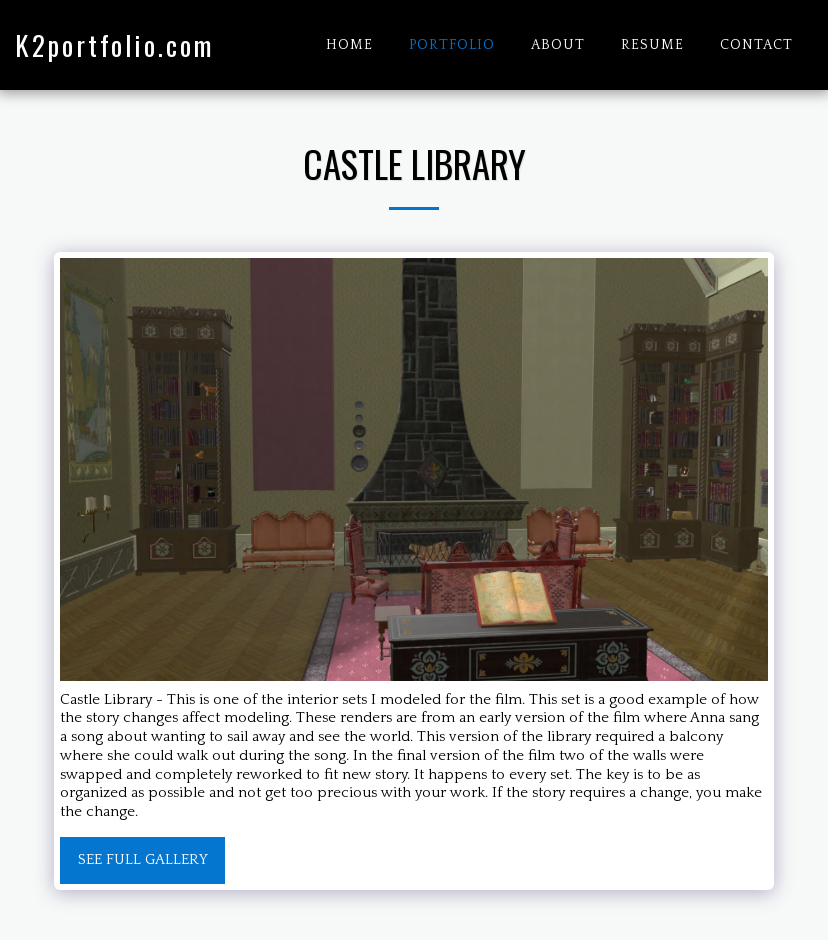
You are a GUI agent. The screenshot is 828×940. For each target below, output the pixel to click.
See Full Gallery (143, 859)
